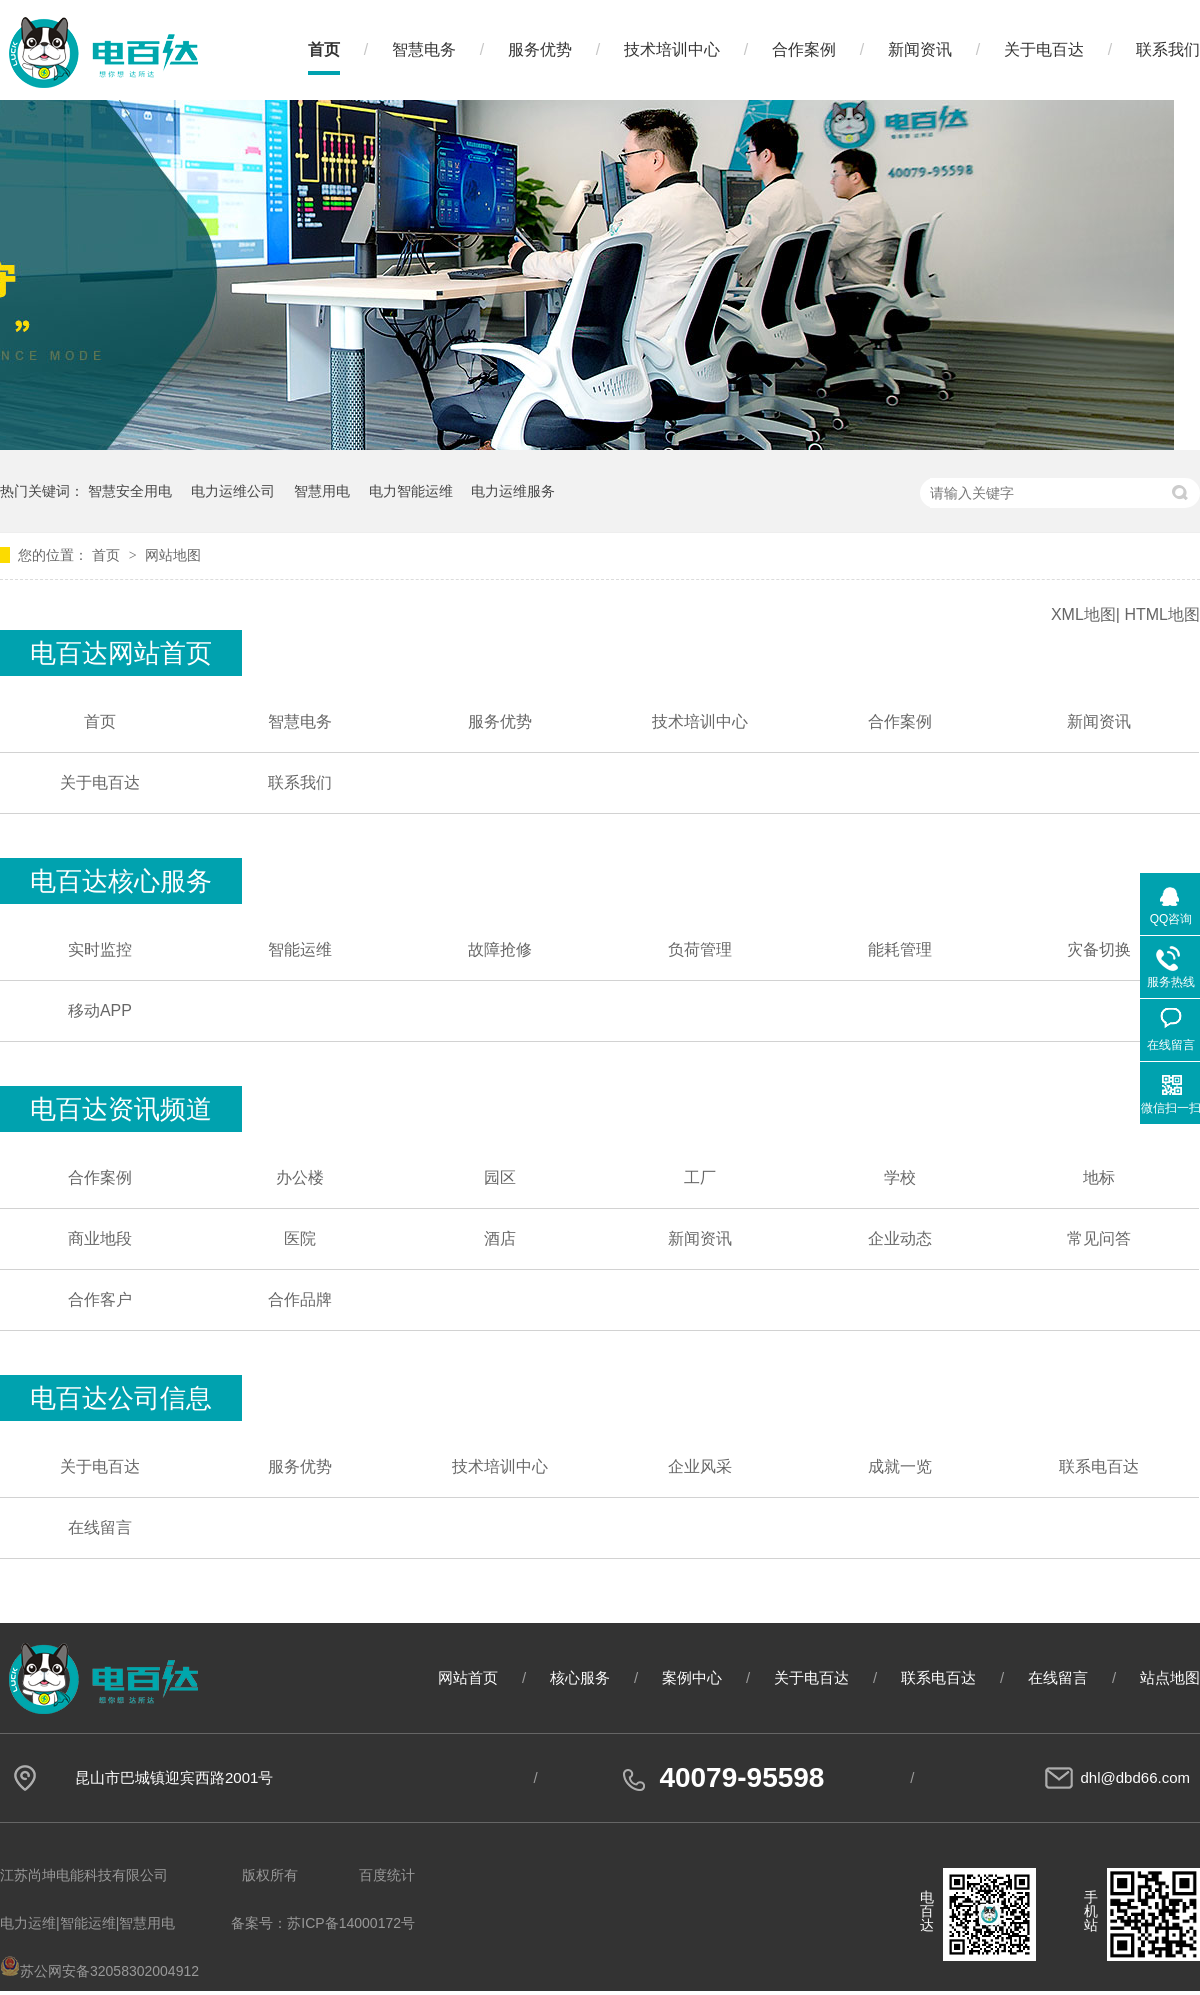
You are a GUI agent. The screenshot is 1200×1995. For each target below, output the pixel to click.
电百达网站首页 (121, 653)
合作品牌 (300, 1299)
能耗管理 (900, 949)
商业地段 (100, 1238)
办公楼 (300, 1177)
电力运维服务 (513, 491)
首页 (324, 49)
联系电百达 (1099, 1466)
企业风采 (700, 1466)
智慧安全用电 (130, 491)
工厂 (700, 1177)
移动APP (100, 1010)
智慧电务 (424, 49)
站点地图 (1170, 1677)
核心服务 (580, 1677)
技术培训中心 (672, 49)
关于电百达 (1044, 49)
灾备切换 (1099, 949)
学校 (900, 1177)
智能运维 (300, 949)
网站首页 (468, 1677)
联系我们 (1168, 49)
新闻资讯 (920, 49)
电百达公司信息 (121, 1398)
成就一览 (900, 1466)
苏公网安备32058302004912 (99, 1971)
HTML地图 (1162, 614)
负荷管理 (700, 949)
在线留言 (100, 1527)
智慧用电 (322, 491)
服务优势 (540, 49)
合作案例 (804, 49)
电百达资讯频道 (121, 1109)
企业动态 (900, 1238)
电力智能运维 (411, 491)
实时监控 (100, 949)
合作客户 (100, 1299)
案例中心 (692, 1677)
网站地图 (173, 555)
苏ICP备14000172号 (351, 1923)
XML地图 (1083, 614)
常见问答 (1099, 1238)
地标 (1099, 1177)
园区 (500, 1177)
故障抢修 (500, 949)
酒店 (500, 1238)
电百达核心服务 (121, 881)
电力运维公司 (233, 491)
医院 (300, 1238)
